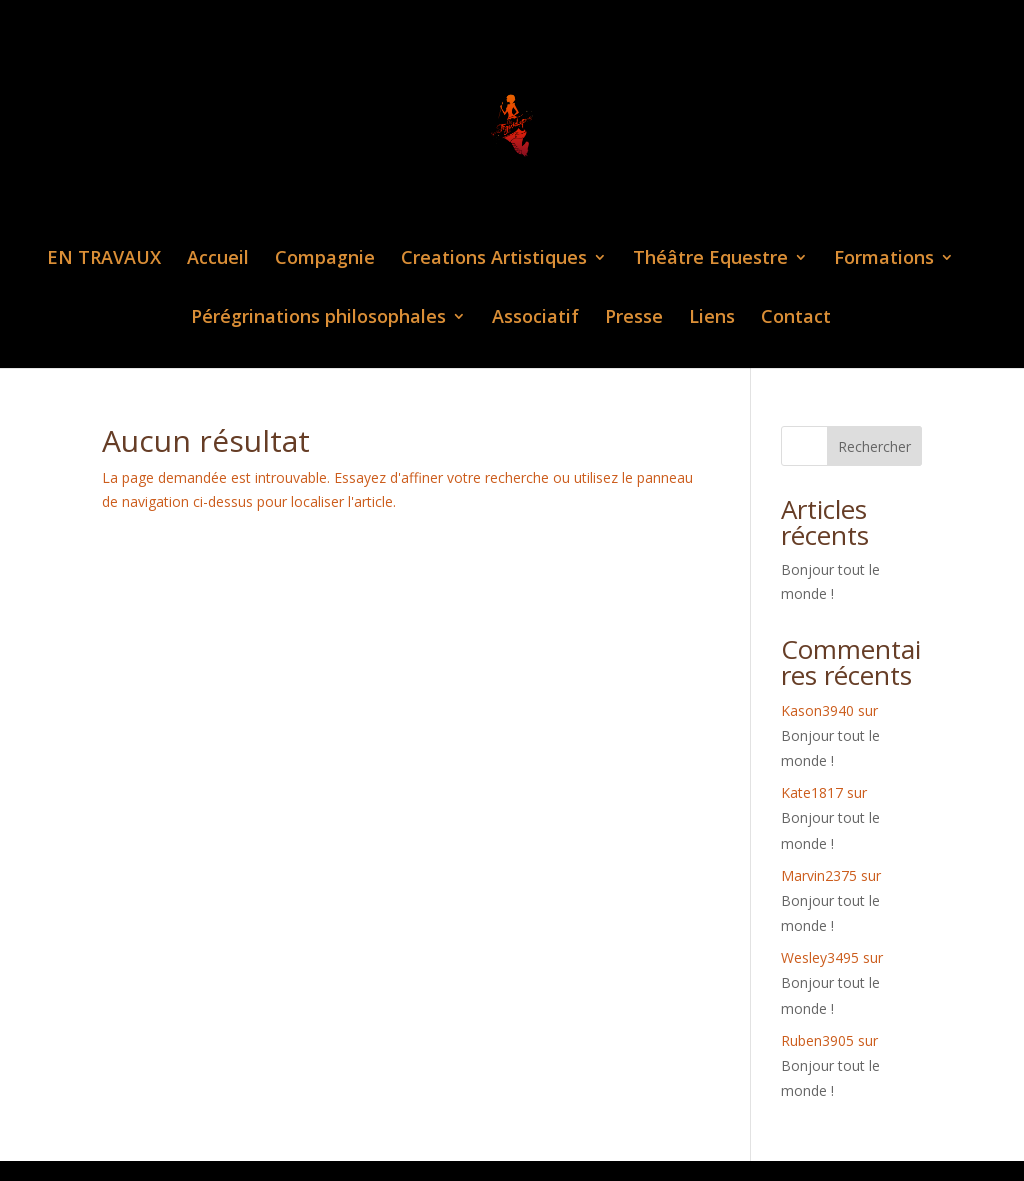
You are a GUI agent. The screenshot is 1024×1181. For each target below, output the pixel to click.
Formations (884, 259)
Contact (796, 318)
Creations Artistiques (494, 259)
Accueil (218, 259)
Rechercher (874, 446)
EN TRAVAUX (104, 259)
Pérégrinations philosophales (318, 318)
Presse (634, 318)
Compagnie (325, 259)
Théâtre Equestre (710, 259)
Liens (712, 318)
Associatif (535, 318)
